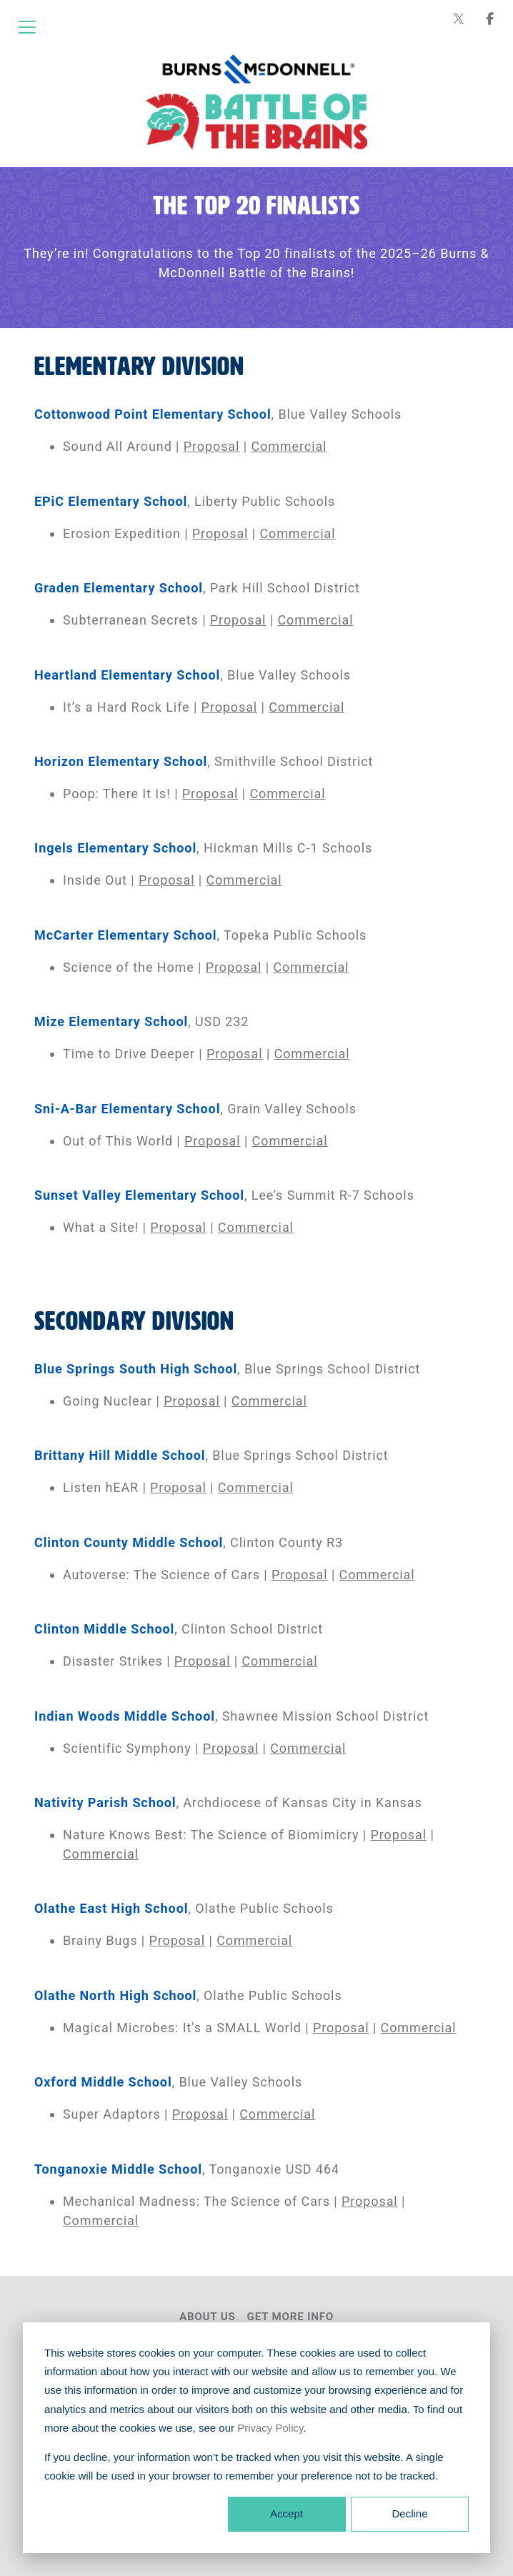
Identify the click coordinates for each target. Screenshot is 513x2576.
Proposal (212, 446)
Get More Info (290, 2316)
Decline (409, 2513)
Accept (286, 2513)
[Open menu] (27, 27)
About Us (207, 2316)
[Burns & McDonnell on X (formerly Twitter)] (458, 18)
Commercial (289, 446)
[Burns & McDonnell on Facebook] (490, 18)
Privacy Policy (270, 2428)
